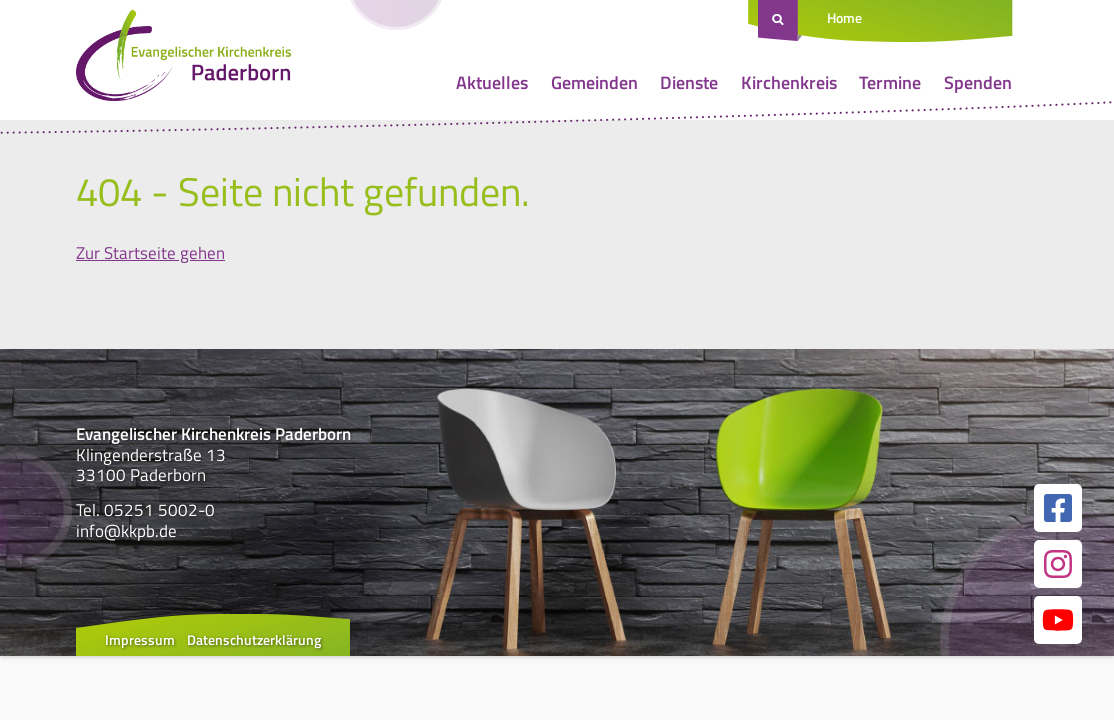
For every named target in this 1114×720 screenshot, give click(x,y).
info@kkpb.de (126, 531)
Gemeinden (594, 82)
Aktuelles (492, 82)
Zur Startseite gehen (150, 253)
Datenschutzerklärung (254, 639)
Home (844, 17)
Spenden (978, 82)
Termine (890, 82)
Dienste (689, 82)
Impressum (140, 639)
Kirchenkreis (789, 82)
